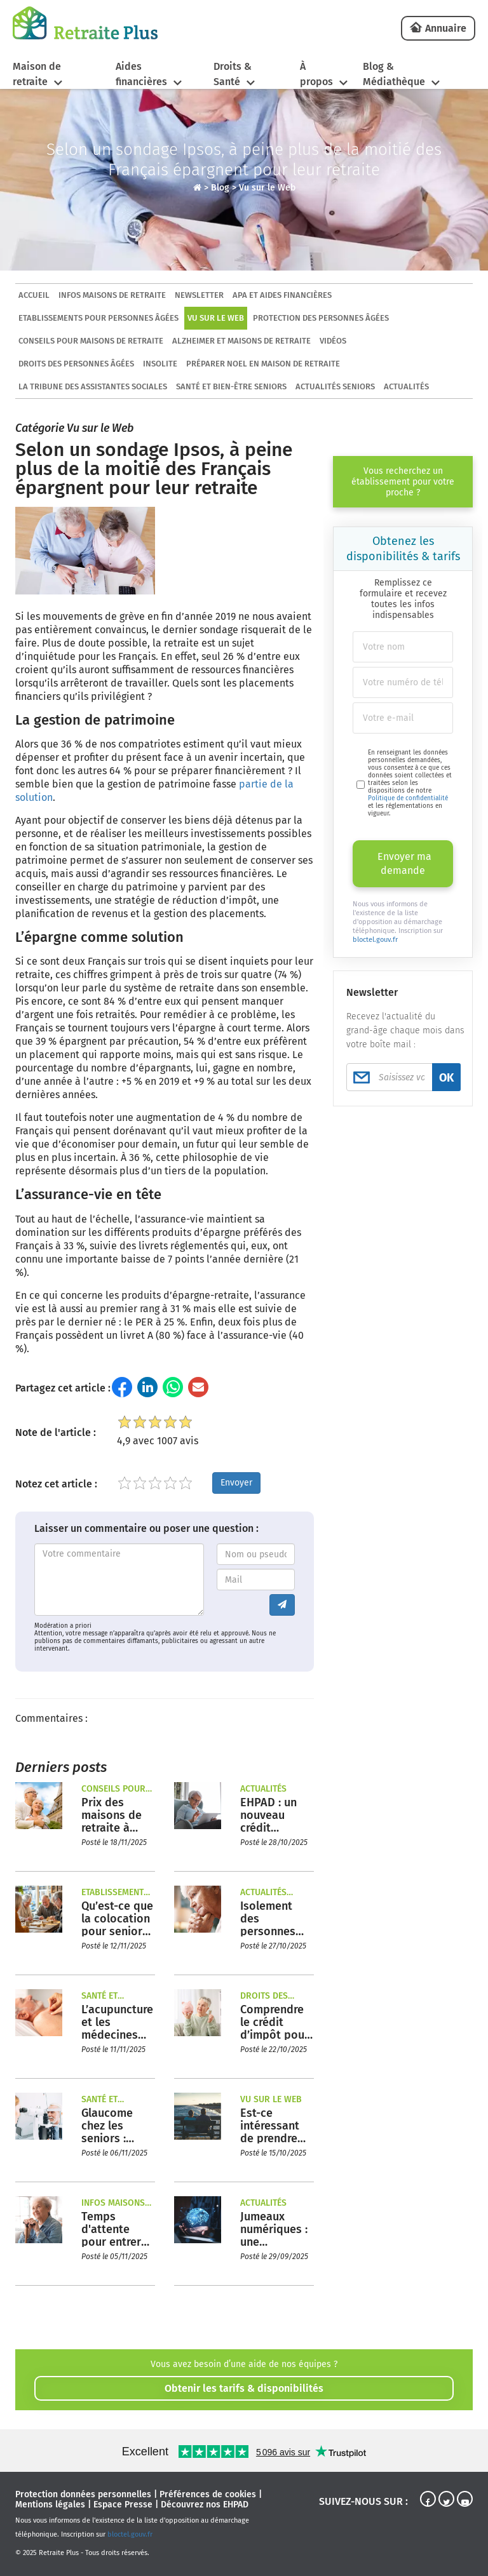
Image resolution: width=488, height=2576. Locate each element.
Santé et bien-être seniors (231, 386)
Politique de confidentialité (408, 798)
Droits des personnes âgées (76, 363)
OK (446, 1078)
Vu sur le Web (267, 187)
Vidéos (333, 340)
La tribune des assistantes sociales (92, 386)
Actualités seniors (335, 386)
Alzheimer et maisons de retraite (241, 340)
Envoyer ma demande (404, 863)
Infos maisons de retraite (112, 295)
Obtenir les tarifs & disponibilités (244, 2388)
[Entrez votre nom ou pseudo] (256, 1554)
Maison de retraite (37, 74)
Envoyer (236, 1482)
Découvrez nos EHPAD (204, 2504)
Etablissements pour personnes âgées (98, 318)
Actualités (406, 386)
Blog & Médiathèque (394, 74)
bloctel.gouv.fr (375, 940)
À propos (316, 74)
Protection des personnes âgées (321, 318)
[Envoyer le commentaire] (282, 1605)
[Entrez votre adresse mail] (256, 1579)
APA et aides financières (282, 295)
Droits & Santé (233, 74)
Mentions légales (50, 2504)
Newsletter (199, 295)
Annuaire (445, 28)
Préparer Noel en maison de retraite (263, 363)
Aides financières (141, 74)
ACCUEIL (34, 295)
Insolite (160, 363)
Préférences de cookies (207, 2494)
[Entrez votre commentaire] (119, 1579)
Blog (220, 187)
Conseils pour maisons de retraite (90, 340)
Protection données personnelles (83, 2494)
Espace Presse (122, 2504)
